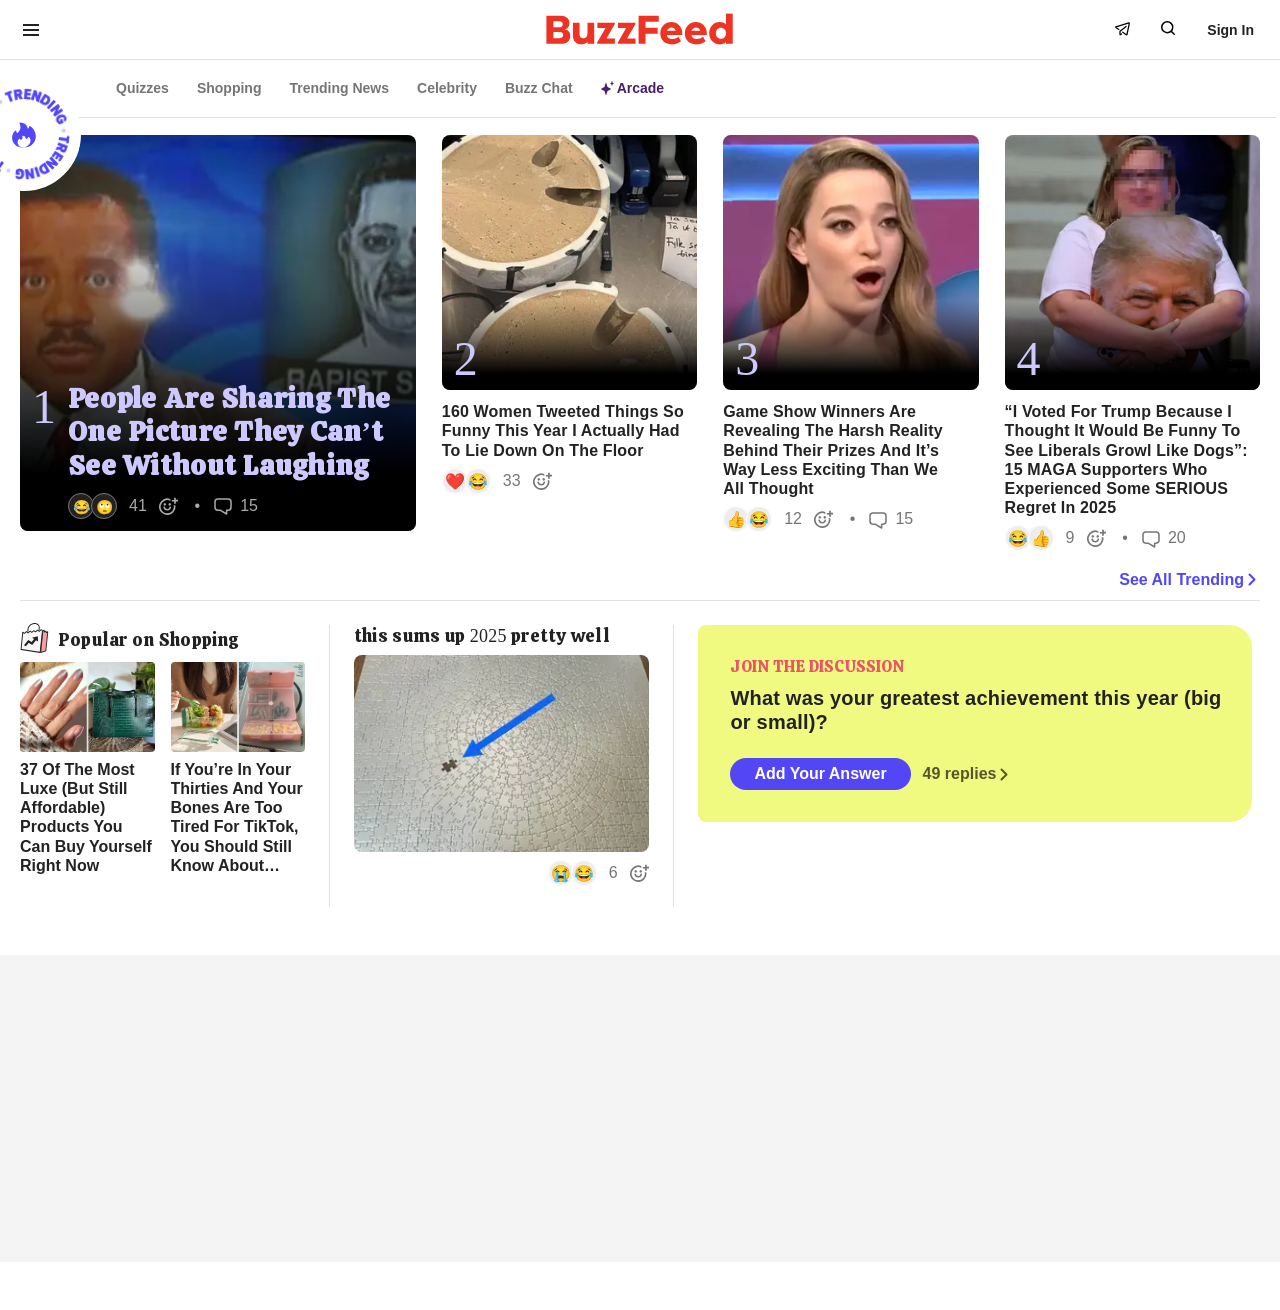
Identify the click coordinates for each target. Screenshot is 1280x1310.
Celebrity (447, 88)
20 (1164, 538)
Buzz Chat (539, 88)
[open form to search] (1168, 28)
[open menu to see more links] (31, 30)
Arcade (632, 88)
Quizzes (142, 88)
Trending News (339, 88)
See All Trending (1189, 580)
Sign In (1230, 30)
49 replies (968, 774)
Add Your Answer (820, 773)
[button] (123, 506)
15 (236, 505)
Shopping (229, 88)
